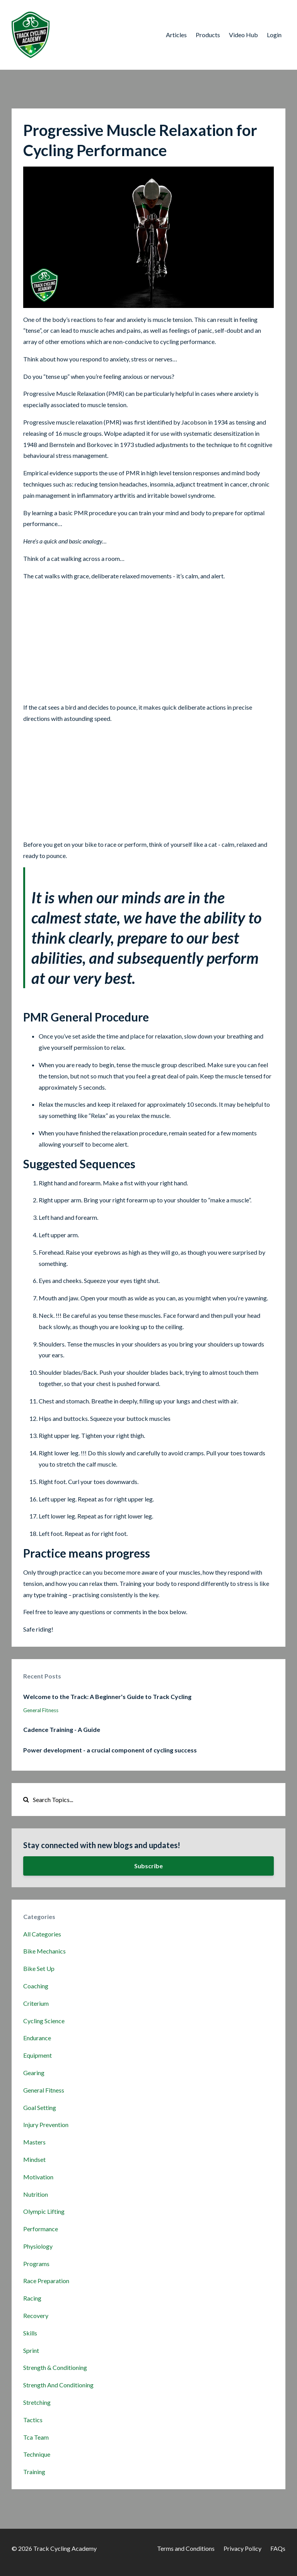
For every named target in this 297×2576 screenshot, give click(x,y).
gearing (33, 2072)
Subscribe (148, 1865)
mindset (34, 2159)
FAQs (277, 2548)
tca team (36, 2437)
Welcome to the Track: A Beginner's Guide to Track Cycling (107, 1696)
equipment (37, 2055)
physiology (38, 2246)
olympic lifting (44, 2211)
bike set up (39, 1968)
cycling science (44, 2020)
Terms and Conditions (186, 2548)
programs (36, 2263)
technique (36, 2454)
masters (34, 2142)
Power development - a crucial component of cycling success (110, 1750)
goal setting (39, 2107)
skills (30, 2333)
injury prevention (45, 2124)
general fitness (40, 1710)
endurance (37, 2037)
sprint (31, 2350)
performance (40, 2228)
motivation (38, 2176)
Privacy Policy (242, 2548)
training (34, 2471)
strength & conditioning (55, 2367)
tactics (33, 2419)
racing (32, 2298)
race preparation (46, 2280)
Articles (176, 34)
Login (274, 34)
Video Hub (243, 34)
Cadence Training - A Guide (61, 1729)
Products (208, 34)
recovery (35, 2315)
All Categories (42, 1934)
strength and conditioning (58, 2385)
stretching (37, 2402)
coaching (35, 1986)
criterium (36, 2003)
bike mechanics (44, 1951)
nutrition (35, 2194)
